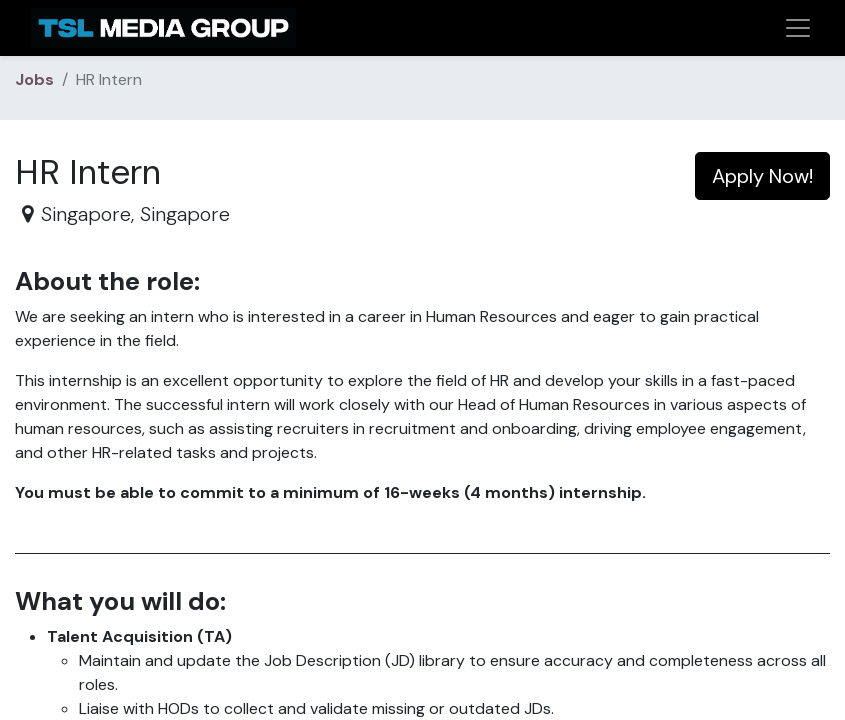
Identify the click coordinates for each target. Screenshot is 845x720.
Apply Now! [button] (762, 176)
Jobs (34, 79)
